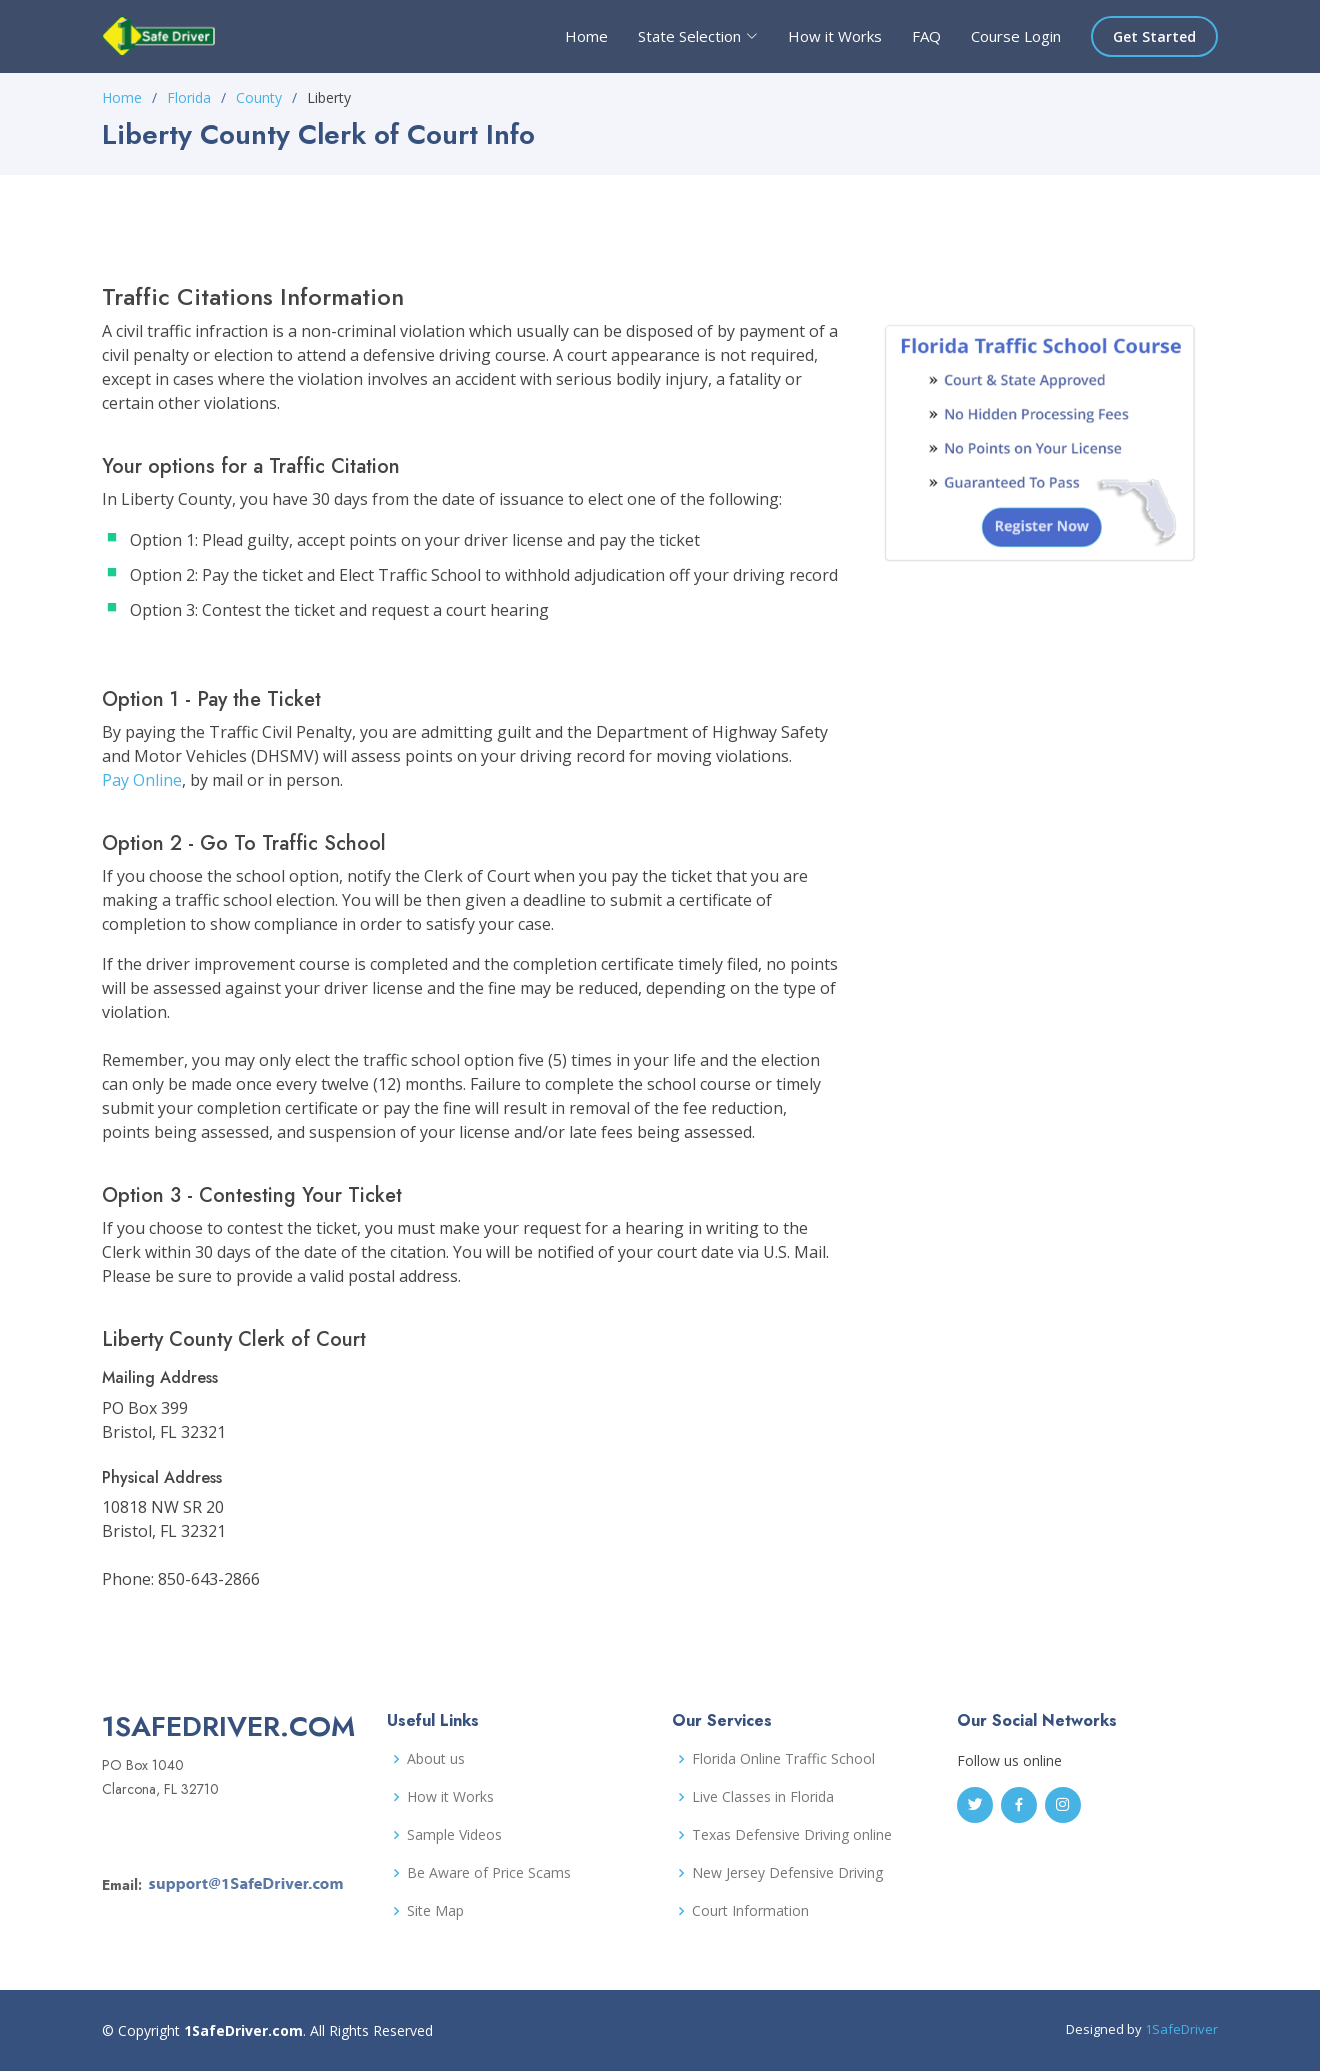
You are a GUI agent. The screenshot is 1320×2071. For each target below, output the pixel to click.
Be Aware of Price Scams (489, 1873)
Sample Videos (454, 1835)
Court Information (750, 1911)
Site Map (435, 1911)
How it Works (835, 36)
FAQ (926, 36)
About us (436, 1759)
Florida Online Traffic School (783, 1759)
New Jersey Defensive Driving (787, 1873)
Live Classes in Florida (763, 1797)
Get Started (1154, 36)
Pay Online (142, 780)
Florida (189, 97)
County (259, 97)
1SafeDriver (1181, 2029)
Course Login (1016, 36)
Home (586, 36)
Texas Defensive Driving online (792, 1835)
